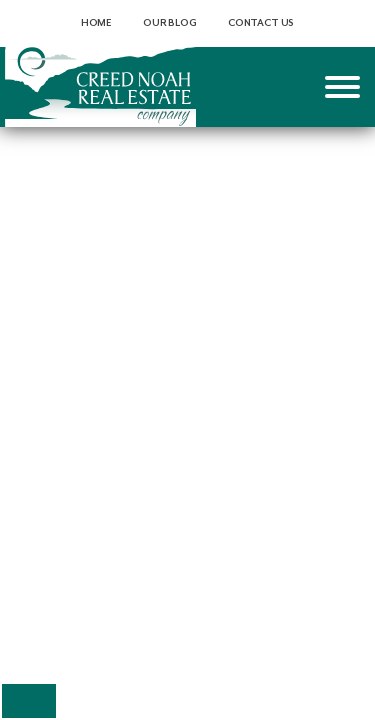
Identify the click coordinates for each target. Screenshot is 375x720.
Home (96, 23)
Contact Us (261, 23)
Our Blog (170, 23)
